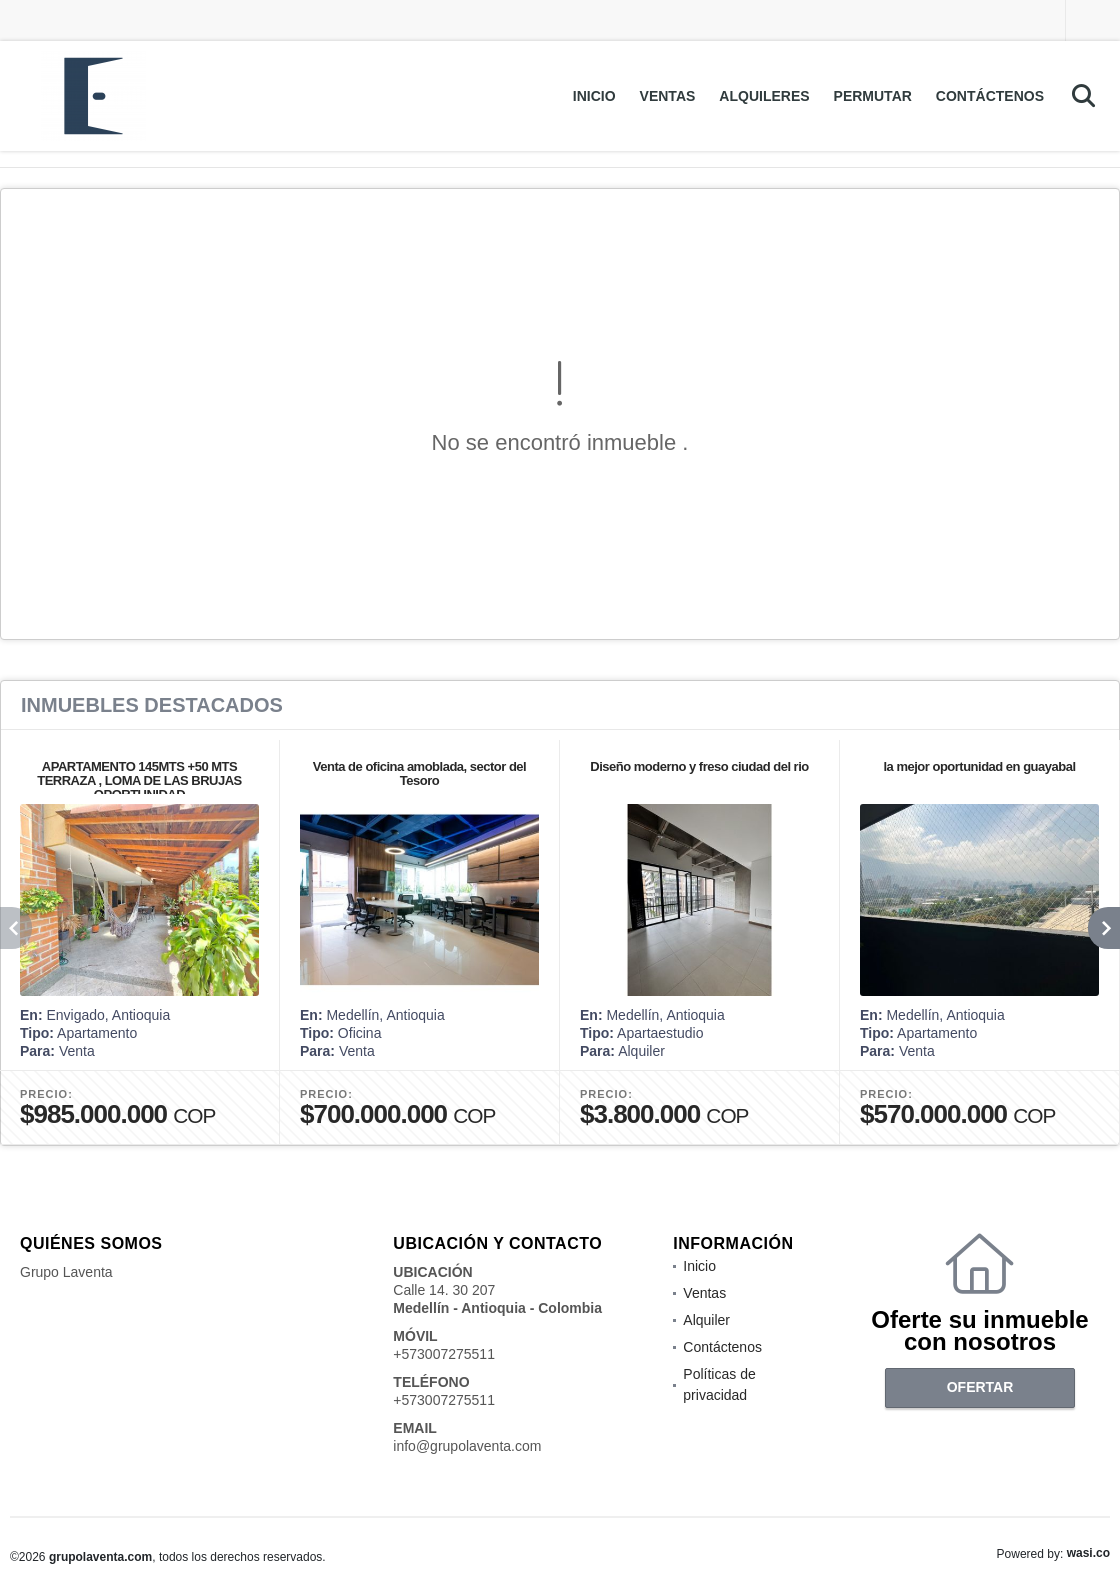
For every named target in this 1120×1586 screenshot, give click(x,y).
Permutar (873, 96)
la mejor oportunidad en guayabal (979, 766)
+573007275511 (444, 1354)
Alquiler (706, 1320)
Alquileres (764, 96)
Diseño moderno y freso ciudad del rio (699, 766)
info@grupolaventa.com (467, 1446)
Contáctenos (990, 96)
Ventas (668, 96)
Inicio (594, 96)
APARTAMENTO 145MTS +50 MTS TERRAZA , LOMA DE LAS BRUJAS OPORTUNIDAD (139, 780)
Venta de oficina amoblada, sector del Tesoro (419, 773)
